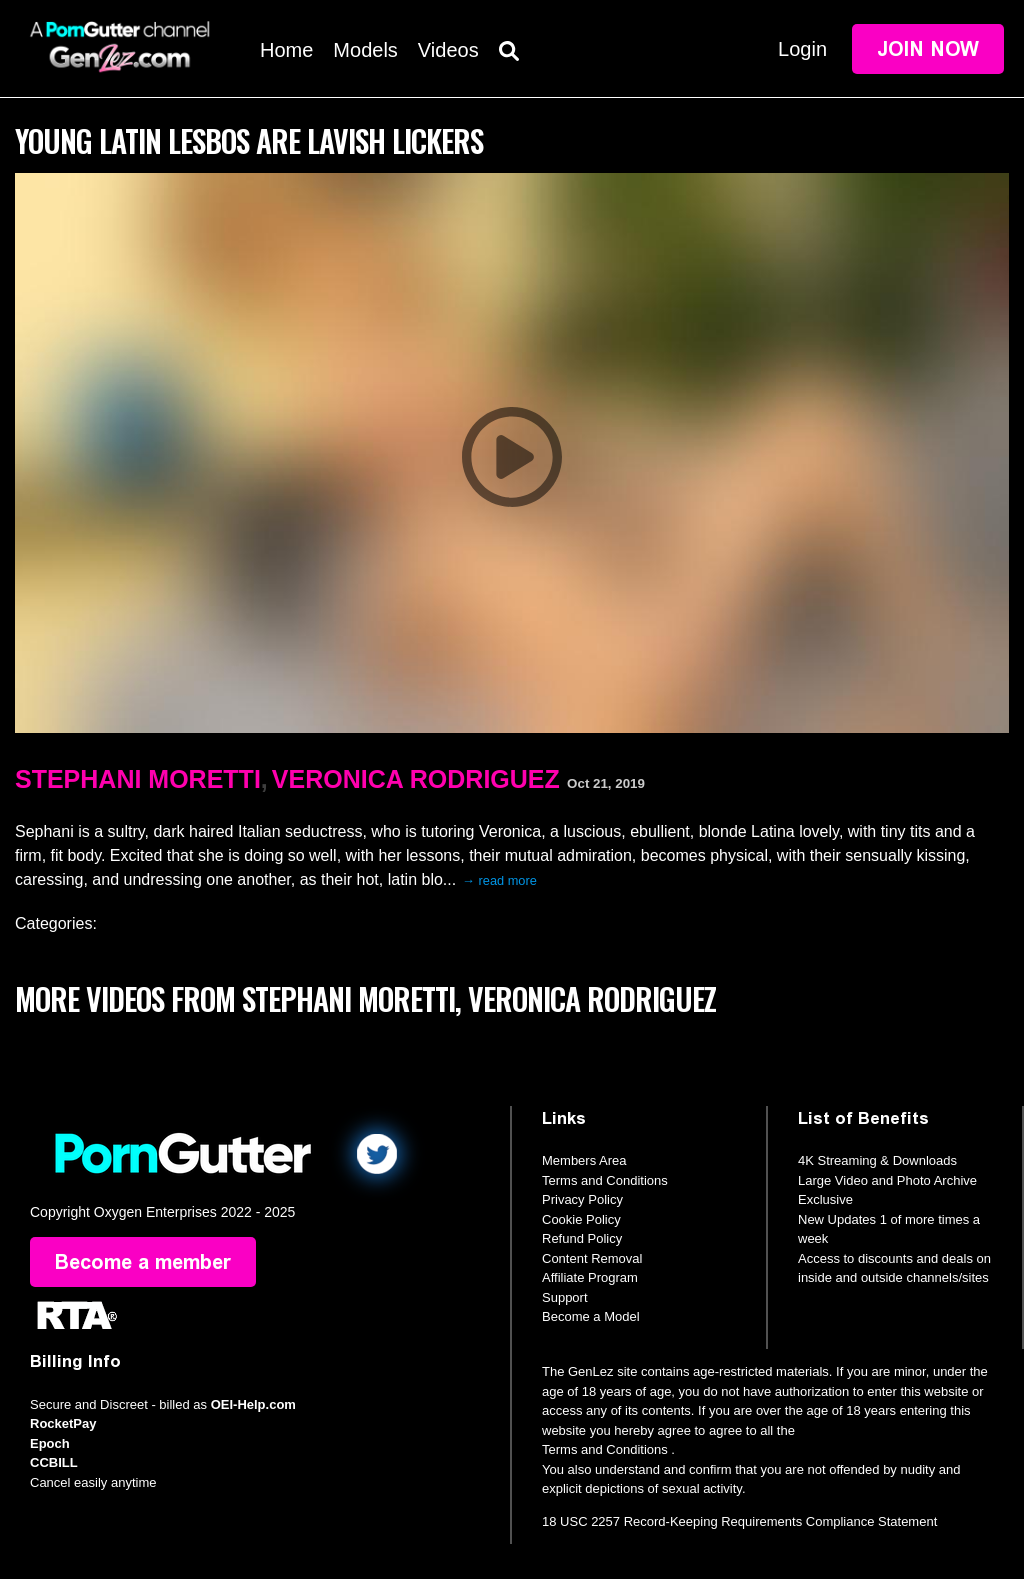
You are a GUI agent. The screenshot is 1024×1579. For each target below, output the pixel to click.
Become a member (143, 1262)
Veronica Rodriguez (416, 779)
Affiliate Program (590, 1277)
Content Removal (592, 1258)
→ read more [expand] (499, 880)
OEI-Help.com (253, 1404)
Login (802, 49)
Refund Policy (582, 1238)
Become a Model (591, 1316)
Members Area (584, 1160)
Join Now (928, 49)
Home (286, 50)
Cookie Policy (581, 1219)
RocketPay (63, 1423)
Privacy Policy (582, 1199)
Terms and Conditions (605, 1180)
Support (565, 1297)
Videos (448, 50)
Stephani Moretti (138, 779)
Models (365, 50)
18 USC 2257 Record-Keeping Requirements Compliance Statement (739, 1521)
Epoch (50, 1443)
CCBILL (54, 1462)
